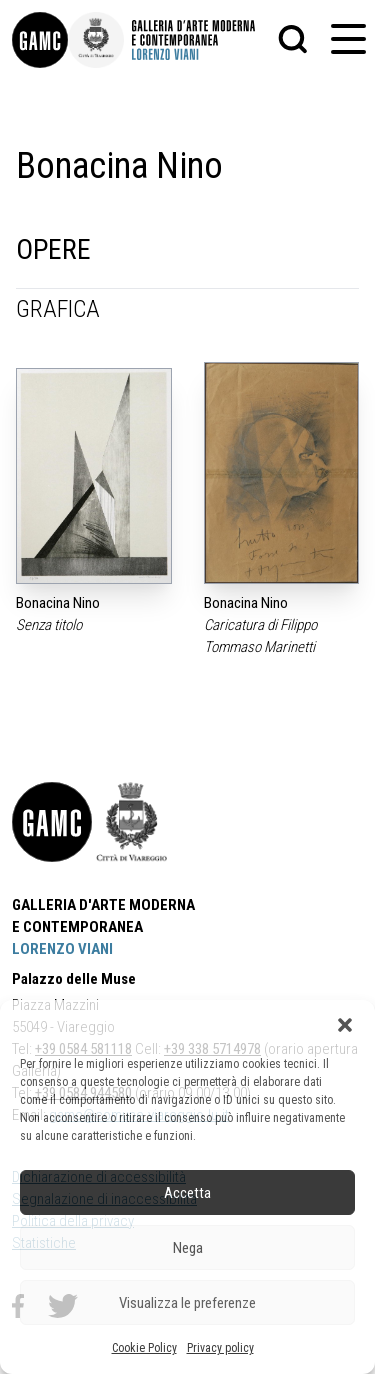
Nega (188, 1248)
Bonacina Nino (58, 603)
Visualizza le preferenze (187, 1303)
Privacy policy (220, 1348)
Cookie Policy (144, 1348)
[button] (345, 1025)
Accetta (187, 1193)
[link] (40, 40)
